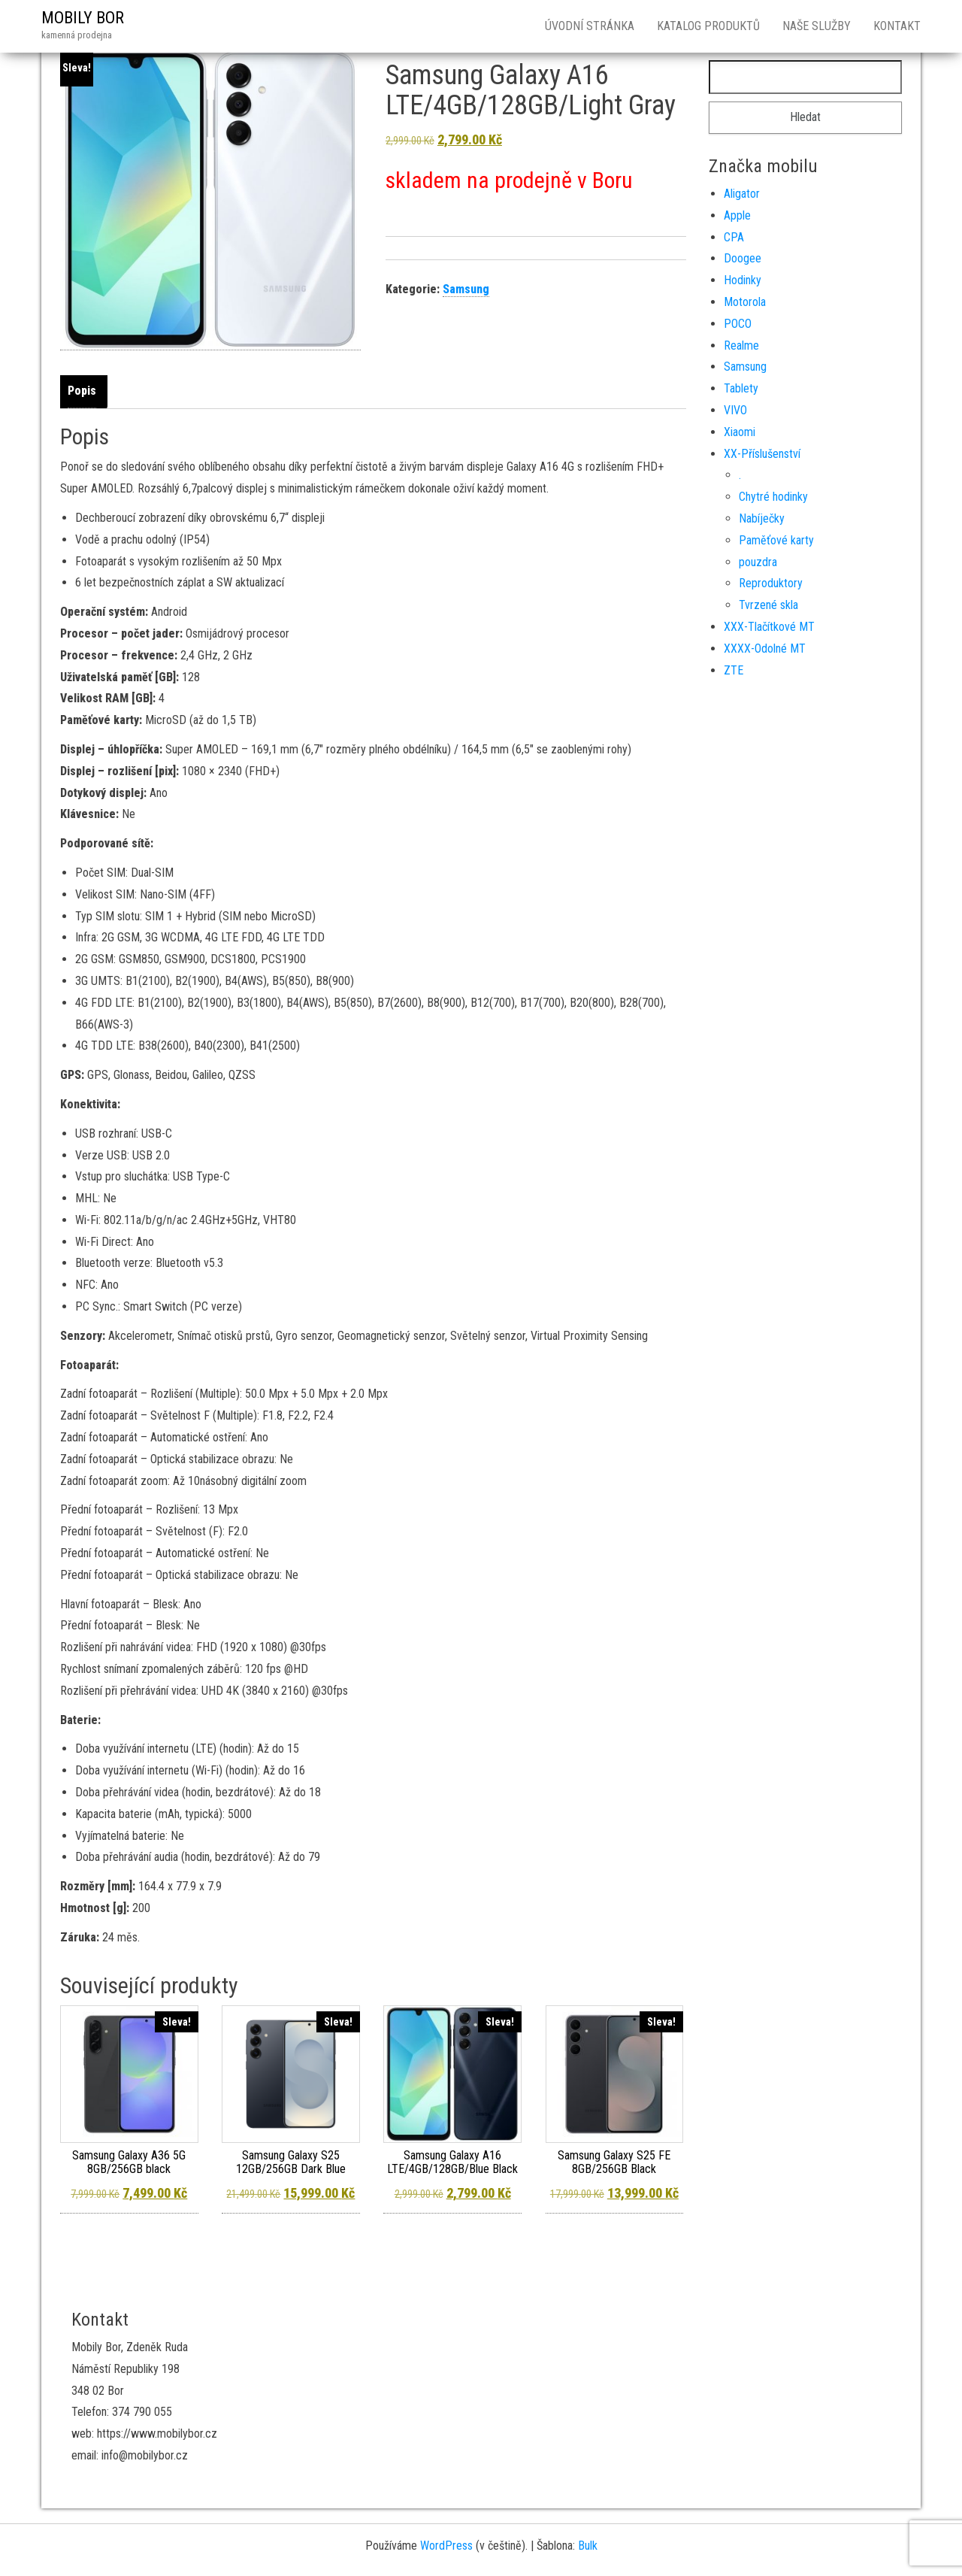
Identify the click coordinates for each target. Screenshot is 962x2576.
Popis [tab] (82, 390)
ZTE (733, 670)
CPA (734, 237)
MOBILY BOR (82, 17)
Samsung (466, 289)
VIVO (735, 410)
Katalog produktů (708, 26)
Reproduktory (771, 583)
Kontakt (897, 26)
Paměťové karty (776, 540)
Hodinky (742, 280)
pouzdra (758, 562)
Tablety (741, 388)
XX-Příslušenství (762, 454)
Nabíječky (762, 518)
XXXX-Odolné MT (765, 648)
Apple (737, 215)
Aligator (742, 193)
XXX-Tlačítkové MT (769, 627)
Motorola (745, 302)
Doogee (742, 258)
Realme (741, 345)
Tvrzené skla (768, 605)
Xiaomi (739, 432)
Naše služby (816, 26)
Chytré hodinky (773, 496)
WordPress (446, 2545)
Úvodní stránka (589, 26)
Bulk (587, 2545)
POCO (738, 324)
